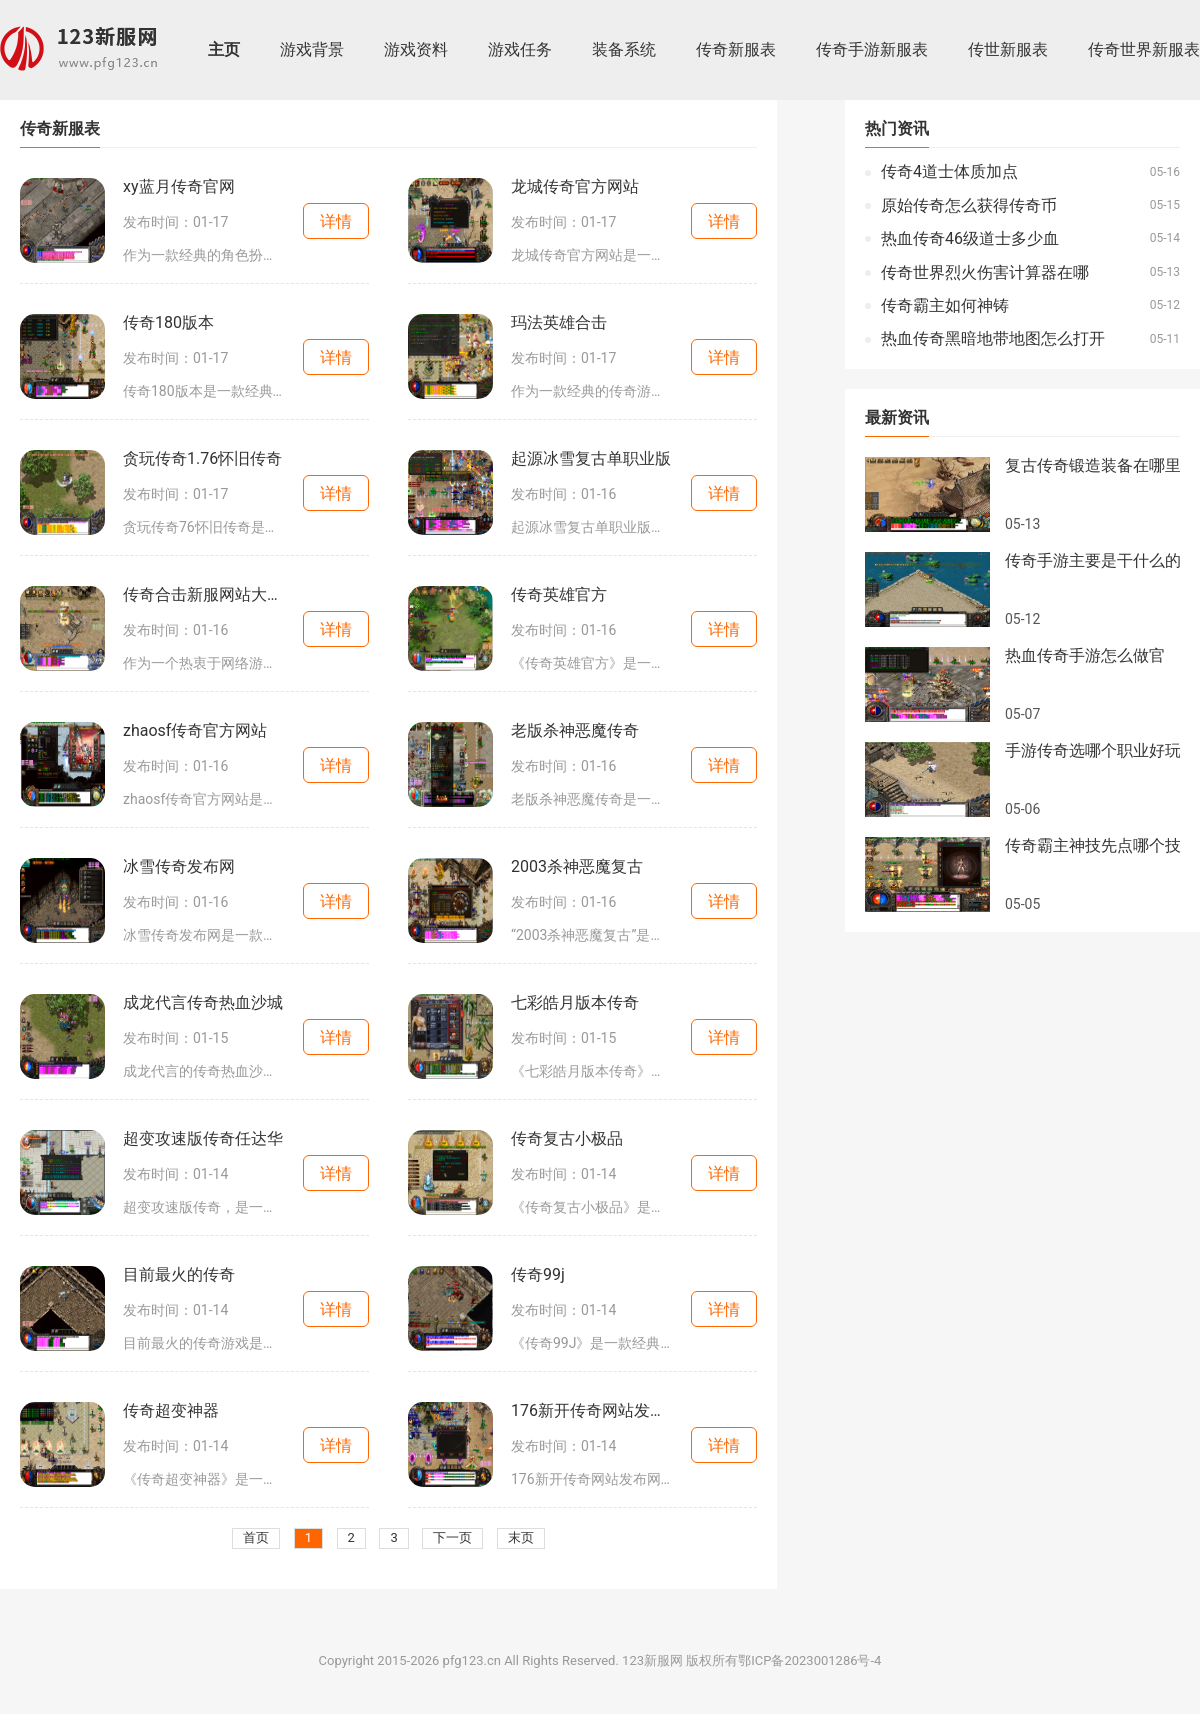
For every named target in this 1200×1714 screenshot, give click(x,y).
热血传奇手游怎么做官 (1085, 656)
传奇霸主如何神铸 (945, 306)
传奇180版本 (168, 323)
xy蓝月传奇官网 (179, 187)
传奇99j (538, 1275)
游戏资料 (416, 50)
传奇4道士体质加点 (949, 172)
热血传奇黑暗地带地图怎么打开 (993, 339)
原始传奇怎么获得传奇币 (969, 206)
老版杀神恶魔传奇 (575, 731)
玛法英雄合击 (559, 323)
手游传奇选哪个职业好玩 (1092, 751)
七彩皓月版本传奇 (575, 1003)
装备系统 (624, 50)
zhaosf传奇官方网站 (195, 731)
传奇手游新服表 (872, 50)
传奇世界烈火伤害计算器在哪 (985, 273)
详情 (336, 221)
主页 (224, 50)
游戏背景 (312, 50)
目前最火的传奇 (179, 1275)
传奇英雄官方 (559, 595)
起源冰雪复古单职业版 (591, 459)
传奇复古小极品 (567, 1139)
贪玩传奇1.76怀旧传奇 (202, 459)
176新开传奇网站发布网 (592, 1411)
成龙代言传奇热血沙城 (203, 1003)
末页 (521, 1538)
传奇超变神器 (171, 1411)
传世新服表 (1008, 50)
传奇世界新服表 (1144, 50)
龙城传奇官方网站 (575, 187)
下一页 (452, 1538)
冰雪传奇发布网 (179, 867)
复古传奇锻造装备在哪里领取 (1092, 466)
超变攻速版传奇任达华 (203, 1139)
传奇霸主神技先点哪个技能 (1092, 846)
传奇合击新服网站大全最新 (204, 595)
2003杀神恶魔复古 (577, 867)
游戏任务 (520, 50)
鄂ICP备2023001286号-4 (809, 1661)
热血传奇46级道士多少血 (970, 239)
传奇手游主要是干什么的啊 (1092, 561)
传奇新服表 (736, 50)
